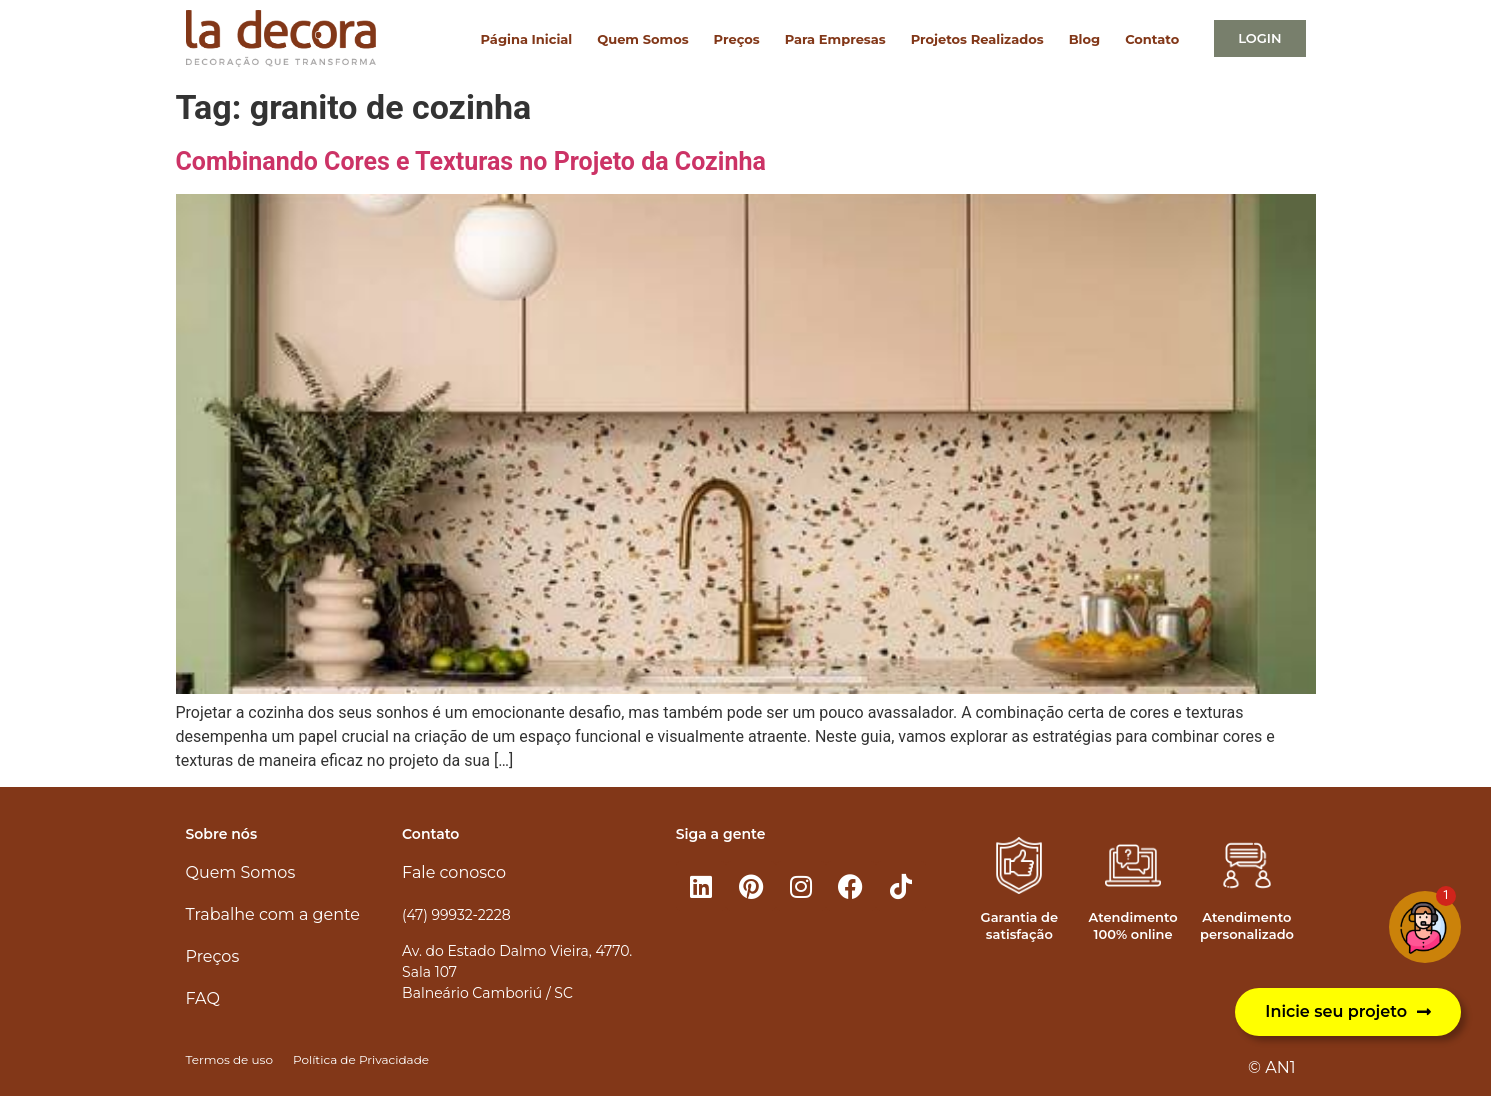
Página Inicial (527, 39)
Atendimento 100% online (1133, 925)
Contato (1152, 39)
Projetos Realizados (977, 39)
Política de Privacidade (361, 1059)
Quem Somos (642, 39)
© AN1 (1271, 1067)
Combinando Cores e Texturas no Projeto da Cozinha (471, 161)
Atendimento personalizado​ (1247, 925)
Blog (1084, 39)
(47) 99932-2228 (456, 915)
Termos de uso (229, 1059)
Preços (737, 39)
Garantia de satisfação (1019, 925)
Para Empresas (835, 39)
